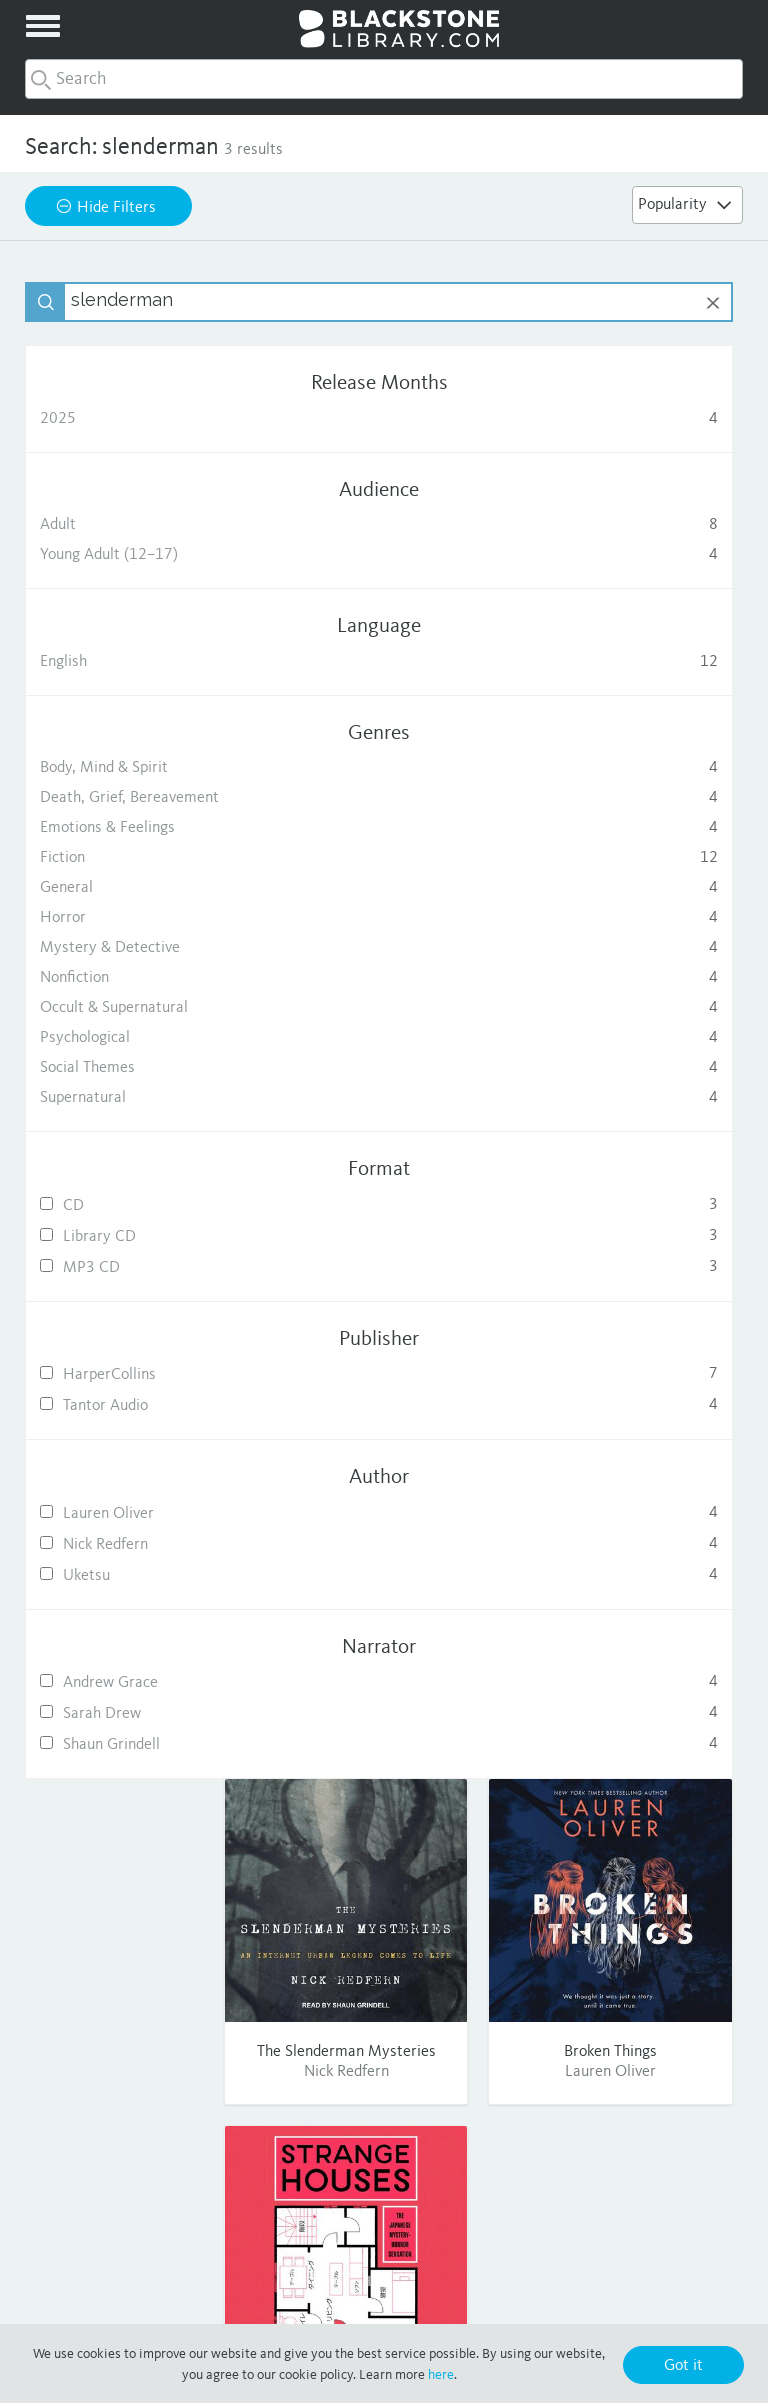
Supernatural (139, 1098)
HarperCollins (139, 1374)
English (139, 662)
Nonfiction (139, 978)
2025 (139, 419)
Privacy (368, 2301)
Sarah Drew (139, 1713)
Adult (139, 525)
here (441, 2375)
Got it (683, 2366)
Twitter (623, 2187)
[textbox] (159, 302)
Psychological (139, 1038)
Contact (383, 2214)
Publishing (145, 2187)
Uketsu (139, 1575)
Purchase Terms (558, 2301)
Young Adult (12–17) (139, 555)
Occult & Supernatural (139, 1008)
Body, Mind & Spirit (139, 768)
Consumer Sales (144, 2214)
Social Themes (139, 1068)
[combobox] (384, 79)
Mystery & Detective (139, 948)
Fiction (139, 858)
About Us (145, 2160)
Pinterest (623, 2214)
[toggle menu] (43, 26)
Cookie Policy (667, 2301)
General (139, 888)
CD (139, 1205)
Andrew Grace (139, 1682)
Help (384, 2160)
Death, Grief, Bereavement (139, 798)
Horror (139, 918)
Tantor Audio (139, 1405)
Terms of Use (451, 2301)
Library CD (139, 1236)
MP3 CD (139, 1267)
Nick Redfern (139, 1544)
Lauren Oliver (139, 1513)
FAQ (383, 2187)
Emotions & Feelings (139, 828)
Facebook (623, 2160)
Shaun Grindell (139, 1744)
